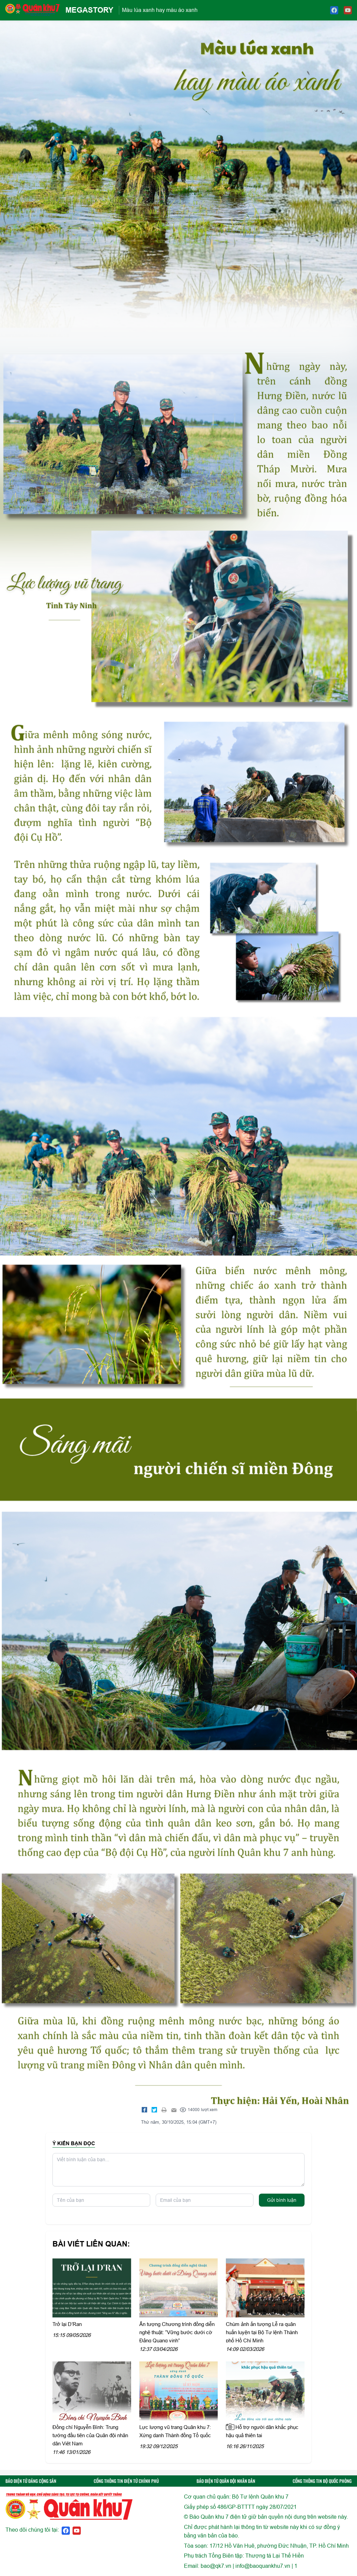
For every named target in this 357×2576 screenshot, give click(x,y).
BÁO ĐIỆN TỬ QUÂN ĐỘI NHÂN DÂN (226, 2480)
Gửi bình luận (281, 2200)
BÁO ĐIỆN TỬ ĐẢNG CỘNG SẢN (30, 2480)
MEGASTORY (89, 9)
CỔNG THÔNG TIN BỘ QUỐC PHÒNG (322, 2480)
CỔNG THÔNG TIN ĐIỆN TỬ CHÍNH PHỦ (126, 2480)
